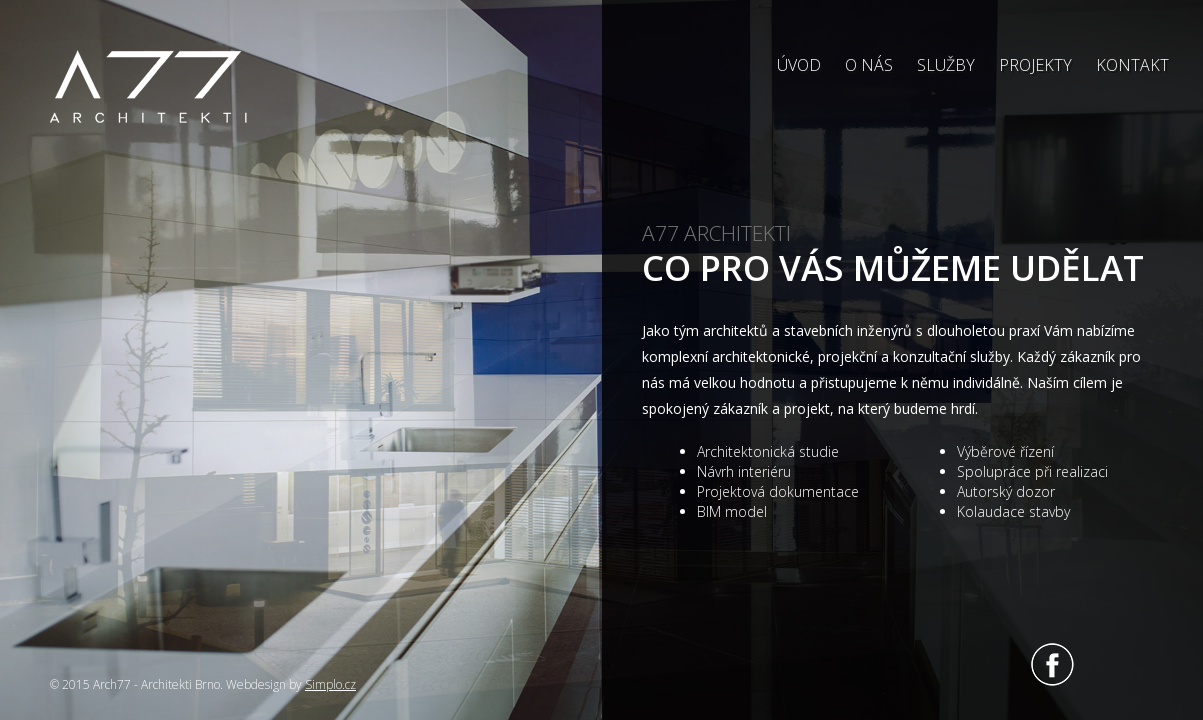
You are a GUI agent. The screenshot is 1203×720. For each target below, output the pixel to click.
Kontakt (1132, 65)
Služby (946, 65)
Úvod (799, 65)
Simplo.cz (330, 684)
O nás (869, 65)
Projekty (1035, 65)
